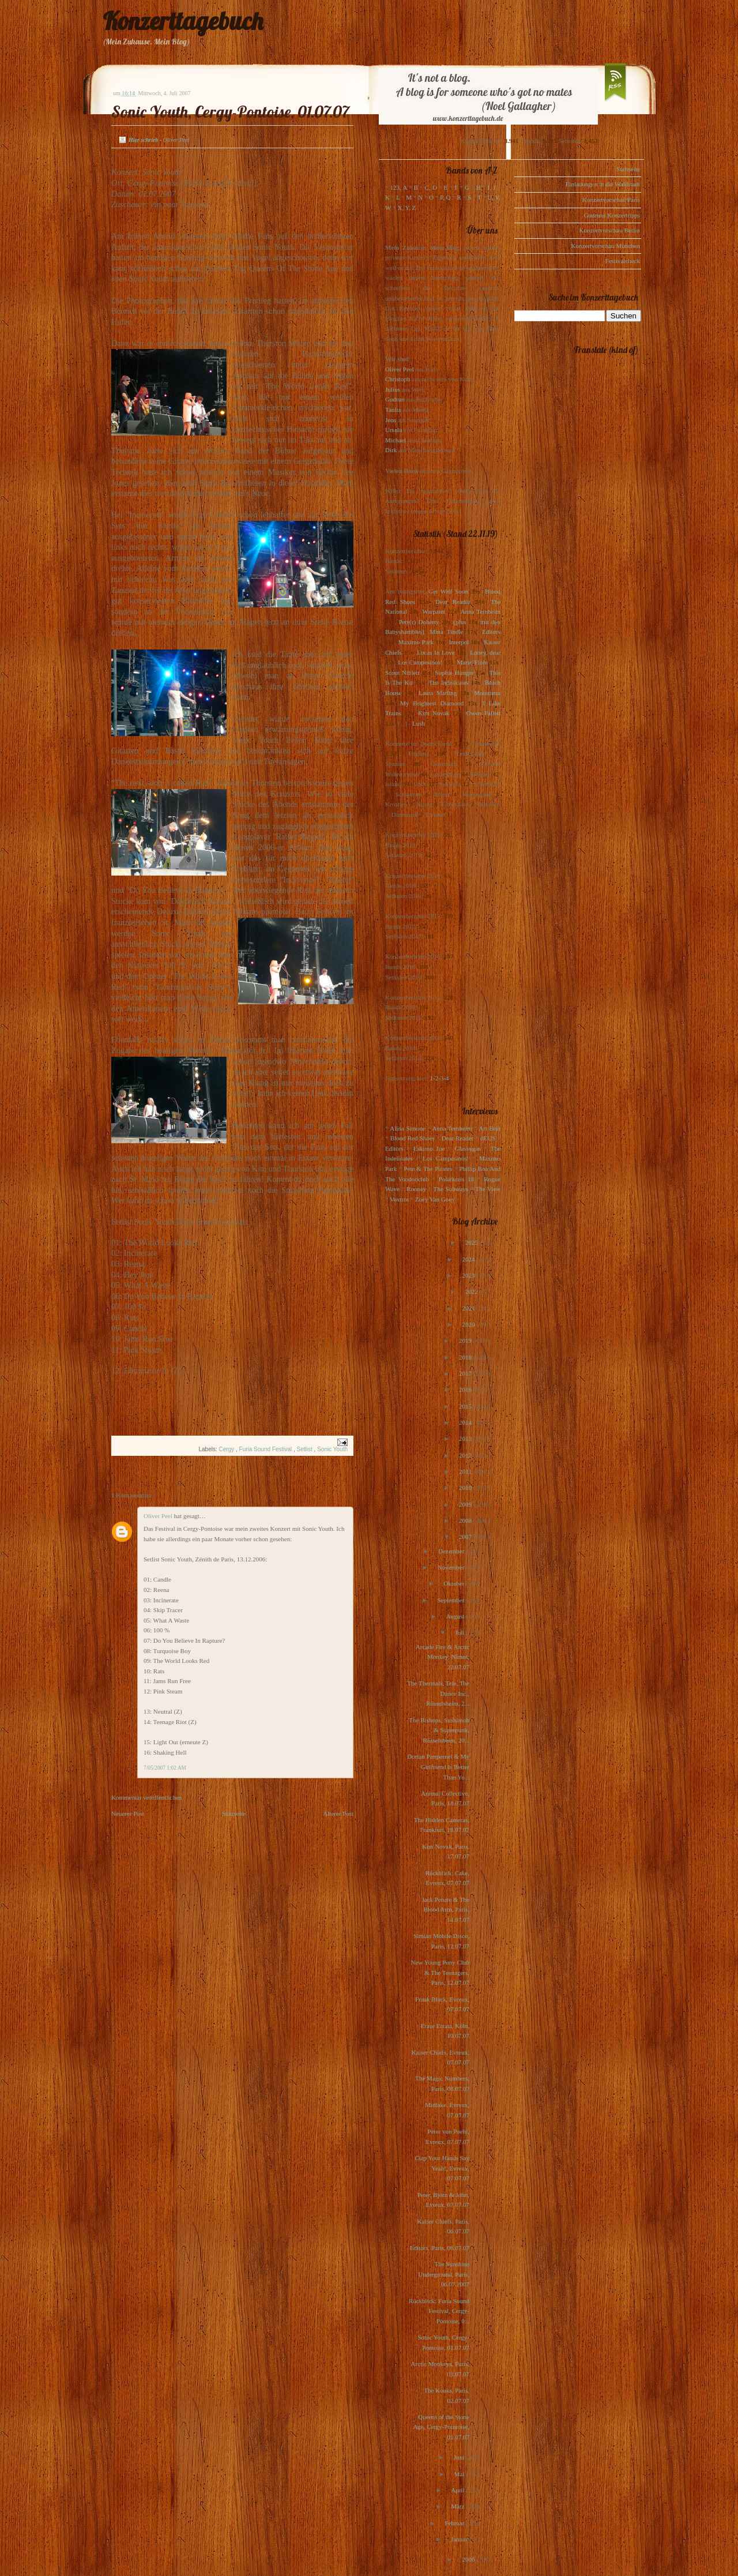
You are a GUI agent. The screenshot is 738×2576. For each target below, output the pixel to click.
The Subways (451, 1188)
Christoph (397, 378)
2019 (466, 1340)
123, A (398, 187)
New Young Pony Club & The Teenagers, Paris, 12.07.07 (440, 1972)
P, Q (445, 197)
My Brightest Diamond (432, 703)
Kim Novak (433, 712)
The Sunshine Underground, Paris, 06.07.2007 (443, 2274)
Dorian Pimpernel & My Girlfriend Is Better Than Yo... (438, 1766)
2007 (466, 1536)
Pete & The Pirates (428, 1168)
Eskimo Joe (429, 1148)
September (451, 1600)
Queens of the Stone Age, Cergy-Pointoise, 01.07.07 (441, 2426)
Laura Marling (438, 692)
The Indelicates (448, 682)
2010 (466, 1487)
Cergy (227, 1449)
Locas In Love (435, 652)
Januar (460, 2539)
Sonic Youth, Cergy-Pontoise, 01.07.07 (230, 112)
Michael (395, 440)
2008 (466, 1520)
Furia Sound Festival (266, 1449)
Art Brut (489, 1128)
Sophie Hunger (454, 672)
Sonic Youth (332, 1449)
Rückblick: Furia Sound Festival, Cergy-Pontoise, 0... (439, 2311)
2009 (466, 1504)
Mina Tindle (446, 631)
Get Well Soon (448, 591)
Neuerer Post (127, 1813)
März (458, 2506)
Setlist (305, 1449)
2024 (469, 1259)
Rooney (416, 1188)
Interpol (459, 642)
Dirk (391, 449)
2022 (472, 1291)
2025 (472, 1242)
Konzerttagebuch (183, 21)
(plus (459, 621)
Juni (460, 2457)
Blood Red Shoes (412, 1138)
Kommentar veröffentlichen (146, 1797)
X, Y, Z (406, 207)
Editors (491, 631)
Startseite (234, 1813)
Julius (392, 389)
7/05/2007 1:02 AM (165, 1768)
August (456, 1616)
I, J (492, 187)
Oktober (454, 1583)
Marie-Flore (472, 662)
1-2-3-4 (439, 1078)
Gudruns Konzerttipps (612, 215)
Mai (460, 2473)
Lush (418, 723)
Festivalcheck (622, 260)
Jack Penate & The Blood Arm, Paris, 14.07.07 (445, 1909)
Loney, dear (485, 652)
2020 (469, 1324)
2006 (469, 2559)
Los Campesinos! (420, 662)
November (452, 1567)
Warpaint (433, 611)
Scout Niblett (402, 672)
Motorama (487, 692)
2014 (466, 1422)
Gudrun (395, 399)
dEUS (487, 1138)
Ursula (393, 429)
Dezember (452, 1551)
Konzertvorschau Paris (611, 199)
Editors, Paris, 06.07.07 (439, 2247)
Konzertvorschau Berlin (609, 230)
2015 (466, 1406)
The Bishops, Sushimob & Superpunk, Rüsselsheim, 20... (439, 1730)
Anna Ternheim (480, 611)
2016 (466, 1389)
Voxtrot (399, 1199)
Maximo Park (416, 642)
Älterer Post (338, 1813)
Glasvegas (468, 1148)
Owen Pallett (483, 712)
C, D (431, 187)
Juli (460, 1632)
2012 (466, 1455)
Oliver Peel (159, 1515)
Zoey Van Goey (435, 1199)
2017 (466, 1373)
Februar (455, 2522)
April (458, 2490)
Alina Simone (407, 1128)
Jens (390, 419)
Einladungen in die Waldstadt (603, 184)
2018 (466, 1357)
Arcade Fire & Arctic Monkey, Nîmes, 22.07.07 (442, 1656)
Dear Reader (452, 601)
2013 (466, 1438)
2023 (469, 1275)
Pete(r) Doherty (418, 621)
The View (487, 1188)
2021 (469, 1308)
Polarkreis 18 (456, 1179)
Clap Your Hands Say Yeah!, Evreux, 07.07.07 (442, 2167)
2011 (466, 1471)
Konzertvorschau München (605, 245)
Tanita (393, 409)
